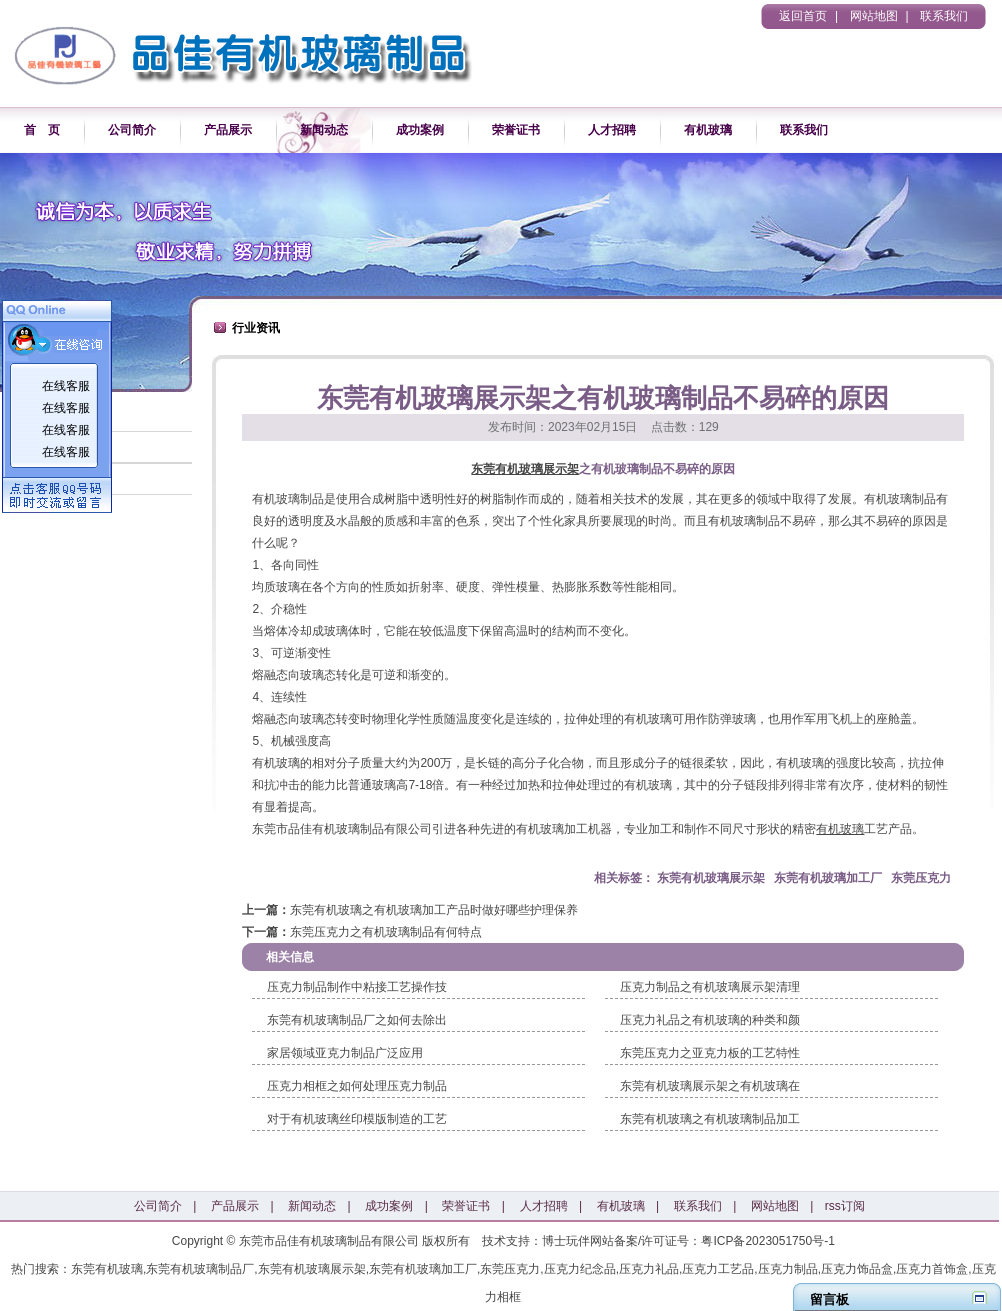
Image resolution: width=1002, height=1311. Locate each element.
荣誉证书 (516, 130)
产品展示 (228, 130)
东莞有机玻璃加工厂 (828, 878)
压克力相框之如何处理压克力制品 (357, 1086)
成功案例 (420, 130)
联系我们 (944, 16)
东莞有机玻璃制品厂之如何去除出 (357, 1020)
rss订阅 (845, 1206)
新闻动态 (324, 130)
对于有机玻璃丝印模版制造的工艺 (357, 1119)
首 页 (42, 130)
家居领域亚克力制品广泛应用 (345, 1053)
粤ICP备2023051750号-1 (767, 1241)
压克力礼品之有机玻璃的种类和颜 (710, 1020)
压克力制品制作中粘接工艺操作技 (357, 987)
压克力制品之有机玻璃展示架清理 (710, 987)
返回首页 (803, 16)
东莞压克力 (921, 878)
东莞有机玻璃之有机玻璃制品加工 (710, 1119)
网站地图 (874, 16)
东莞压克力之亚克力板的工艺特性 (710, 1053)
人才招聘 (612, 130)
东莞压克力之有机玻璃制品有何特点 (386, 932)
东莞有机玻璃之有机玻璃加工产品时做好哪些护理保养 (434, 910)
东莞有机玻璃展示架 (525, 469)
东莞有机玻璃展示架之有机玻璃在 (710, 1086)
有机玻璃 (708, 130)
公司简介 (132, 130)
